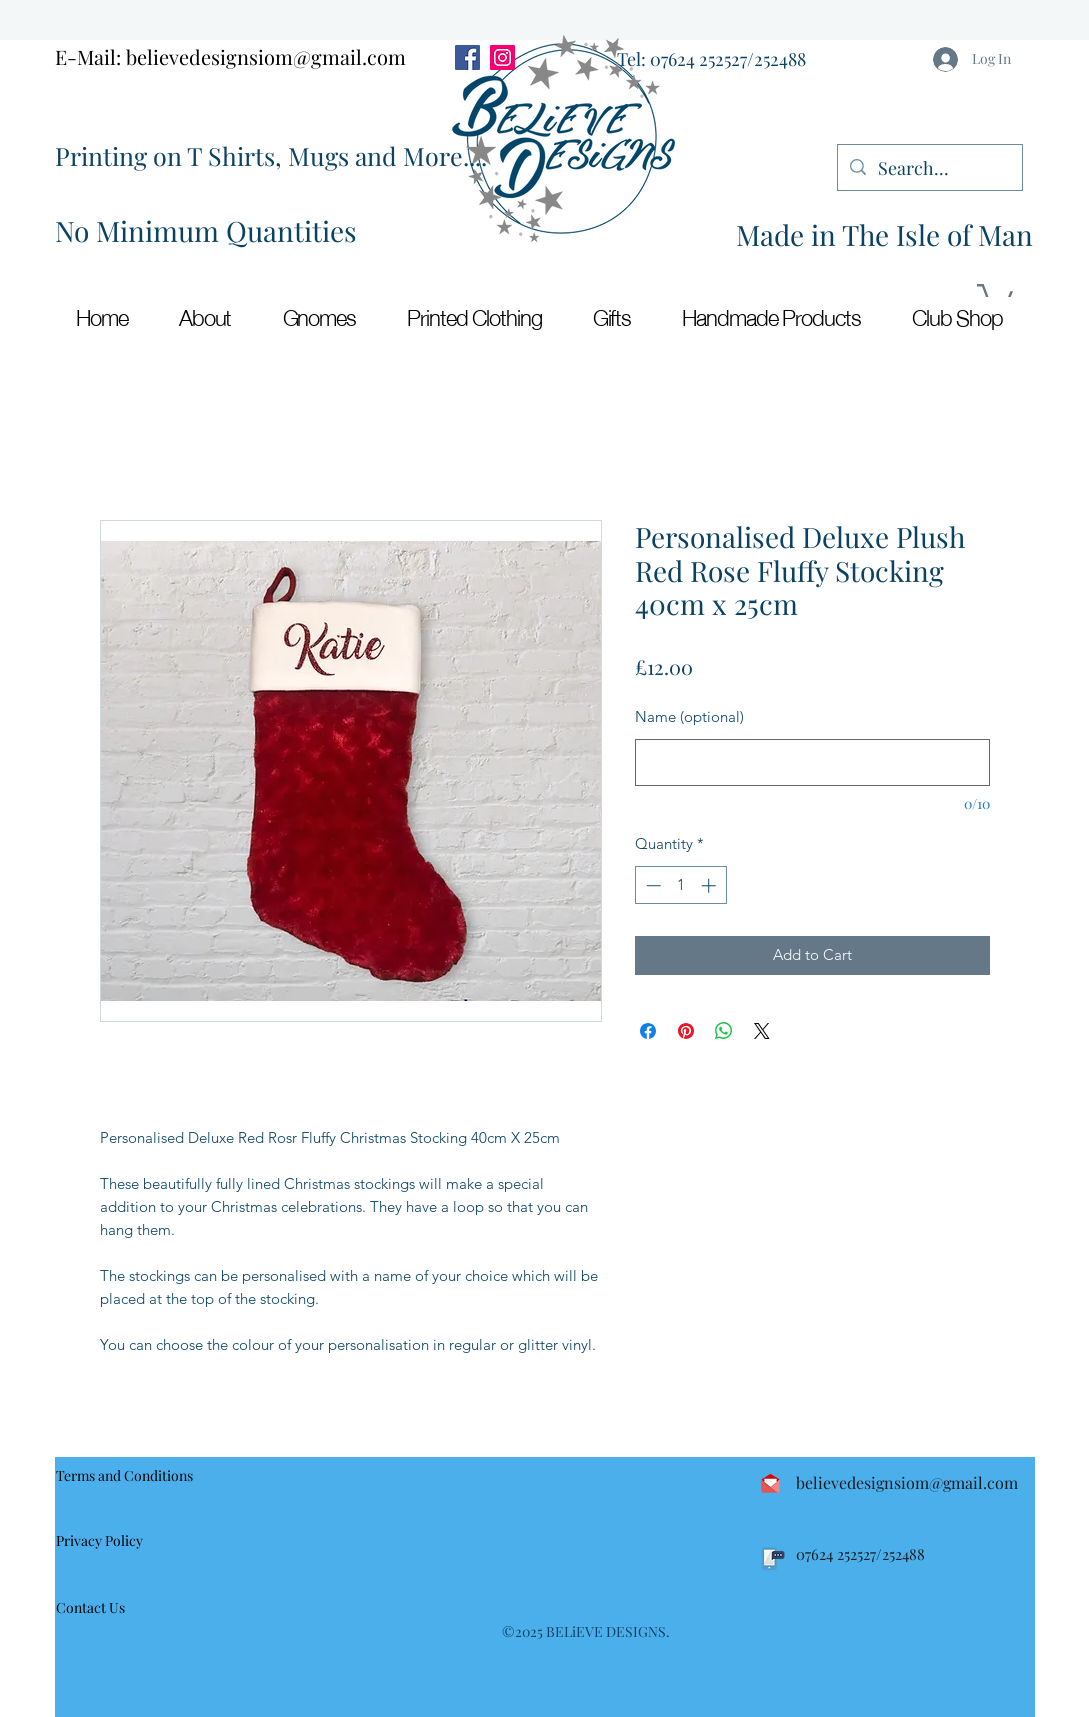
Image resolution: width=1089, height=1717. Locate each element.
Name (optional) (689, 716)
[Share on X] (762, 1031)
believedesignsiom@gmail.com (266, 56)
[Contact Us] (100, 1608)
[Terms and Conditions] (130, 1475)
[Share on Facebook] (648, 1031)
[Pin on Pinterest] (686, 1031)
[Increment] (710, 885)
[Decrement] (651, 885)
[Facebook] (467, 57)
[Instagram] (502, 57)
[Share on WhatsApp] (724, 1031)
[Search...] (929, 169)
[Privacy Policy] (109, 1541)
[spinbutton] (680, 885)
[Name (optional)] (812, 762)
